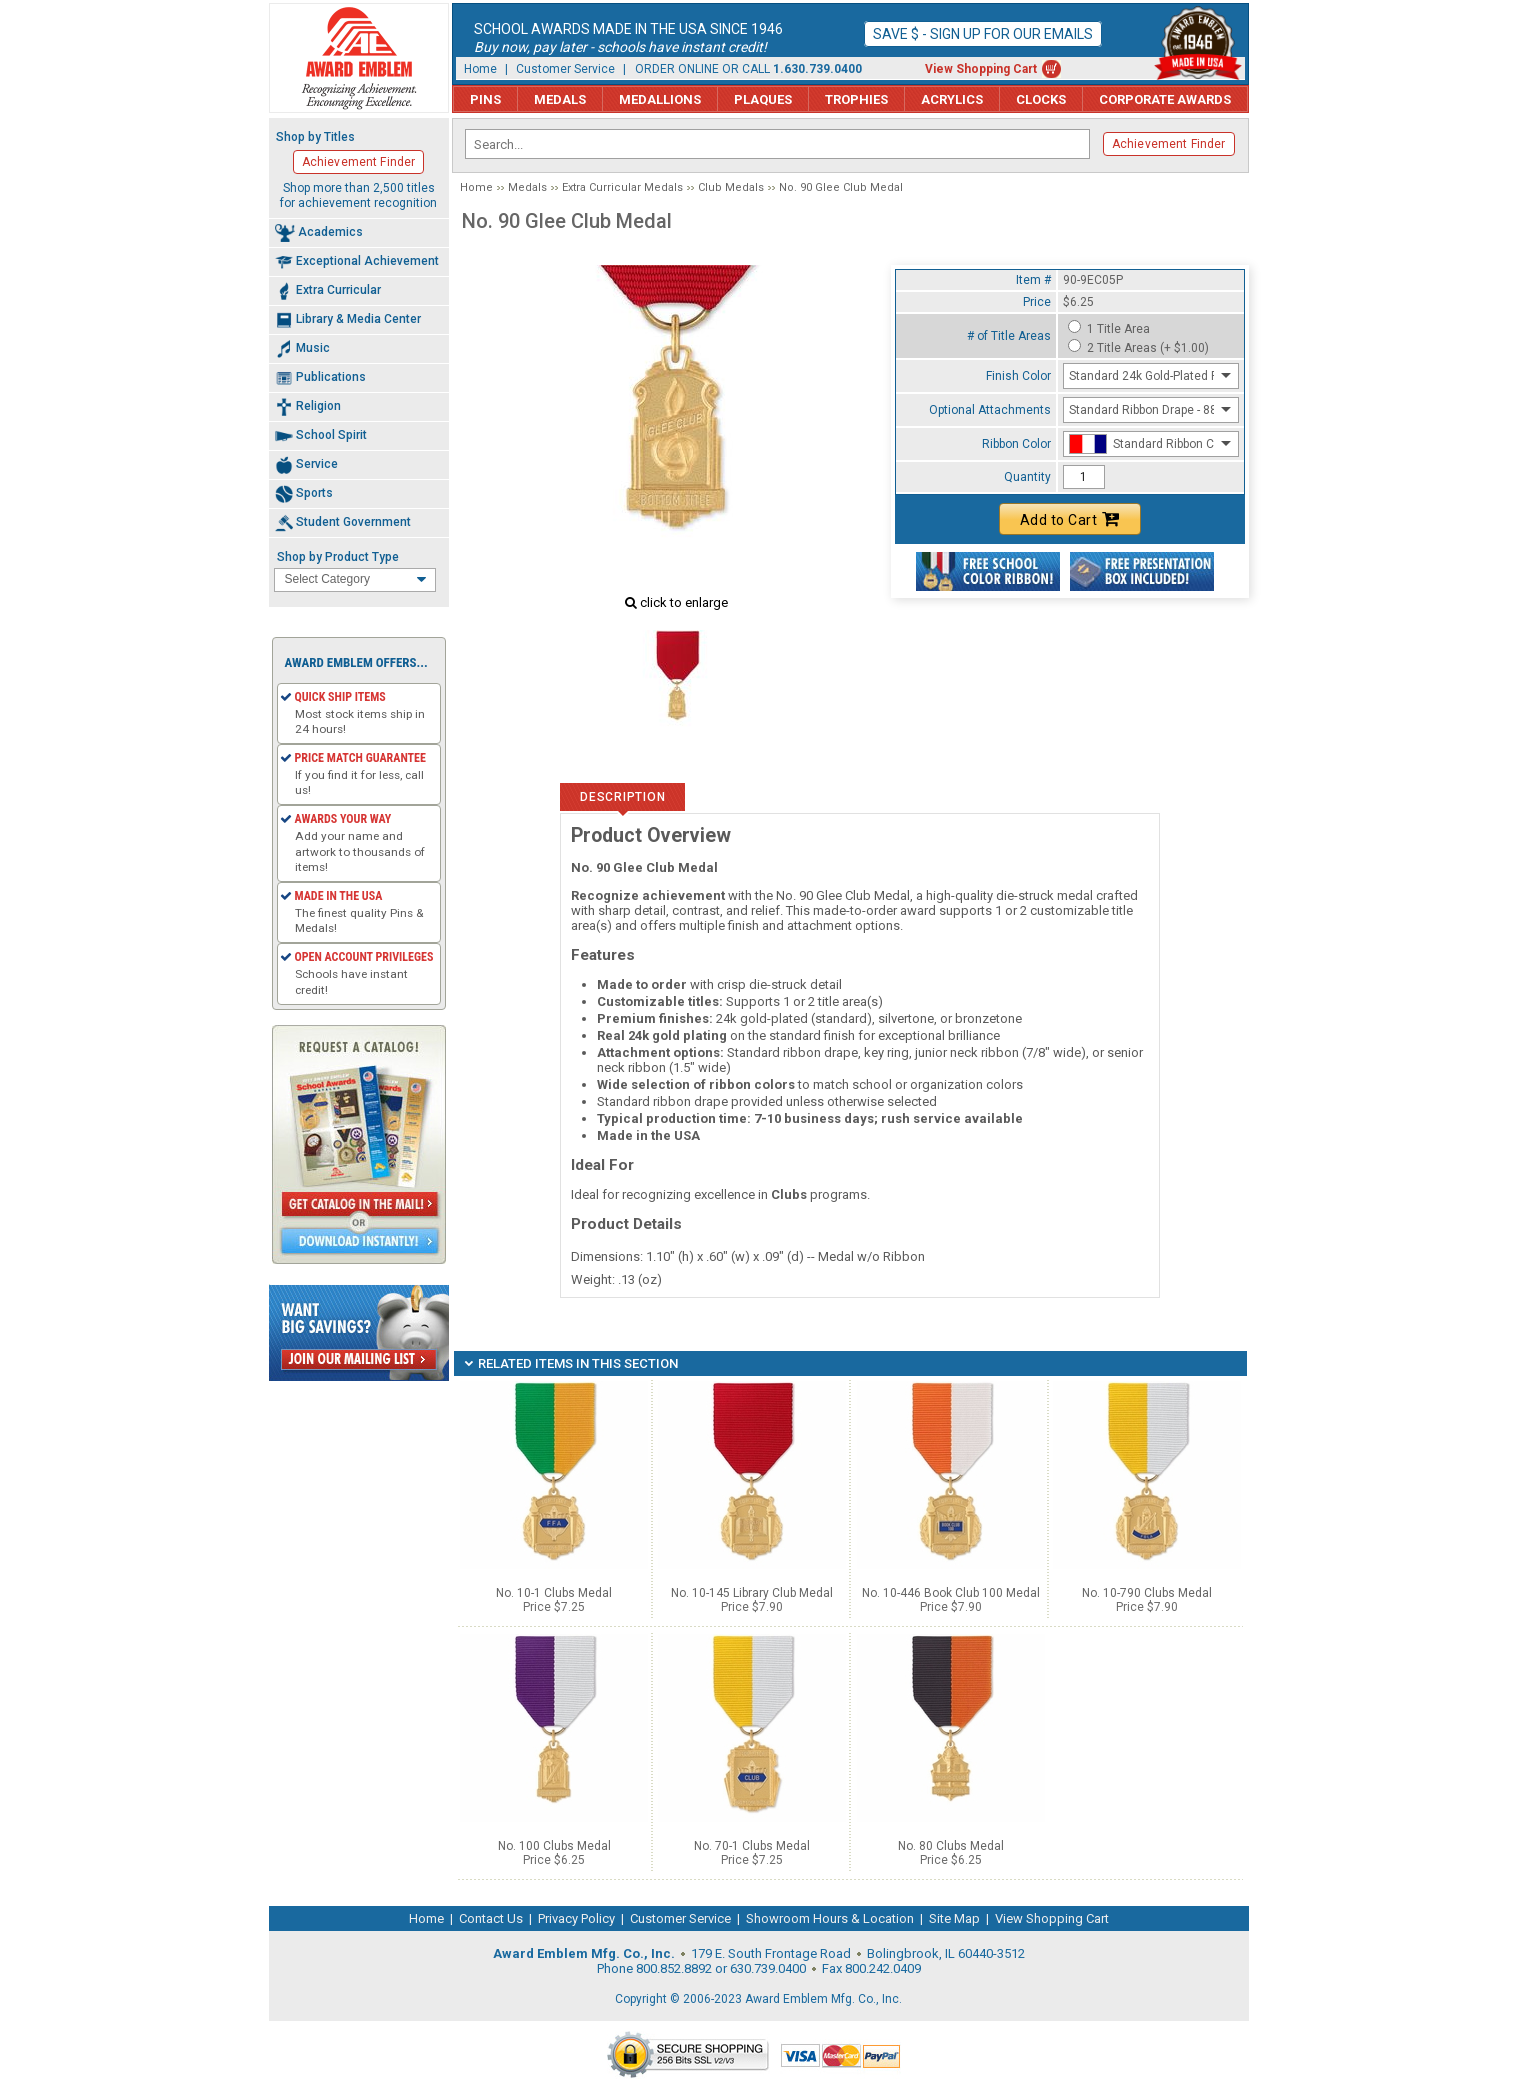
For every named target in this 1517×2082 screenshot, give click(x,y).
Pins (485, 99)
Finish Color (1018, 376)
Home (480, 69)
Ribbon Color (1016, 444)
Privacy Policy (576, 1918)
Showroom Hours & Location (830, 1918)
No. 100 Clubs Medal (554, 1846)
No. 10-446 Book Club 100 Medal (951, 1593)
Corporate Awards (1165, 99)
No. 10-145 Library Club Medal (752, 1593)
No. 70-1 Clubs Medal (752, 1846)
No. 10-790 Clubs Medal (1147, 1593)
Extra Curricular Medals (622, 187)
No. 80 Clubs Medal (951, 1846)
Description (622, 797)
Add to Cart (1070, 519)
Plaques (763, 99)
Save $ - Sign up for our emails (983, 34)
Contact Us (491, 1918)
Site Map (954, 1918)
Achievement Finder (1169, 144)
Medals (560, 99)
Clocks (1041, 99)
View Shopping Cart (981, 69)
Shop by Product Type (338, 557)
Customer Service (565, 69)
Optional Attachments (990, 410)
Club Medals (731, 187)
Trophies (856, 99)
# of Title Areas (1009, 336)
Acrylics (952, 99)
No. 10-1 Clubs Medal (554, 1593)
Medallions (660, 99)
